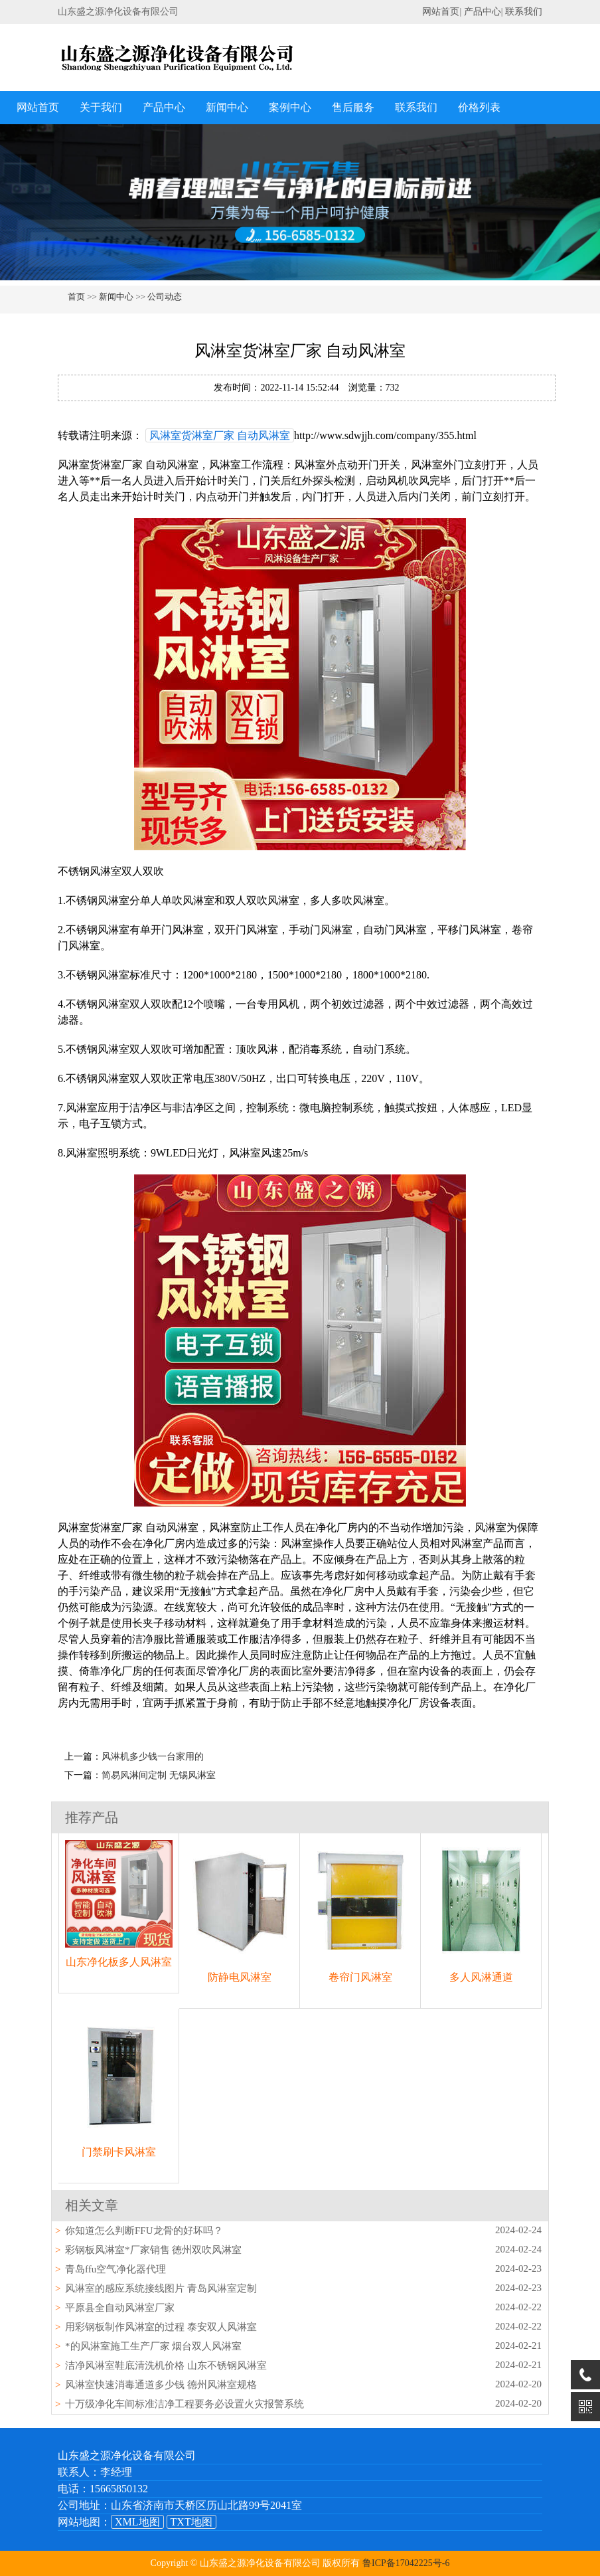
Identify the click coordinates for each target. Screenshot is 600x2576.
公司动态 (164, 297)
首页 (76, 297)
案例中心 (290, 107)
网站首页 (440, 12)
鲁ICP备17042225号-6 (405, 2563)
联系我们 (523, 12)
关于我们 (101, 107)
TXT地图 (191, 2522)
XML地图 (137, 2522)
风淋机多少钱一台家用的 (153, 1757)
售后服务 (353, 107)
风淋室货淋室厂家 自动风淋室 (219, 435)
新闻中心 (227, 107)
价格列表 (479, 107)
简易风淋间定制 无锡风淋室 (159, 1775)
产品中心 (482, 12)
